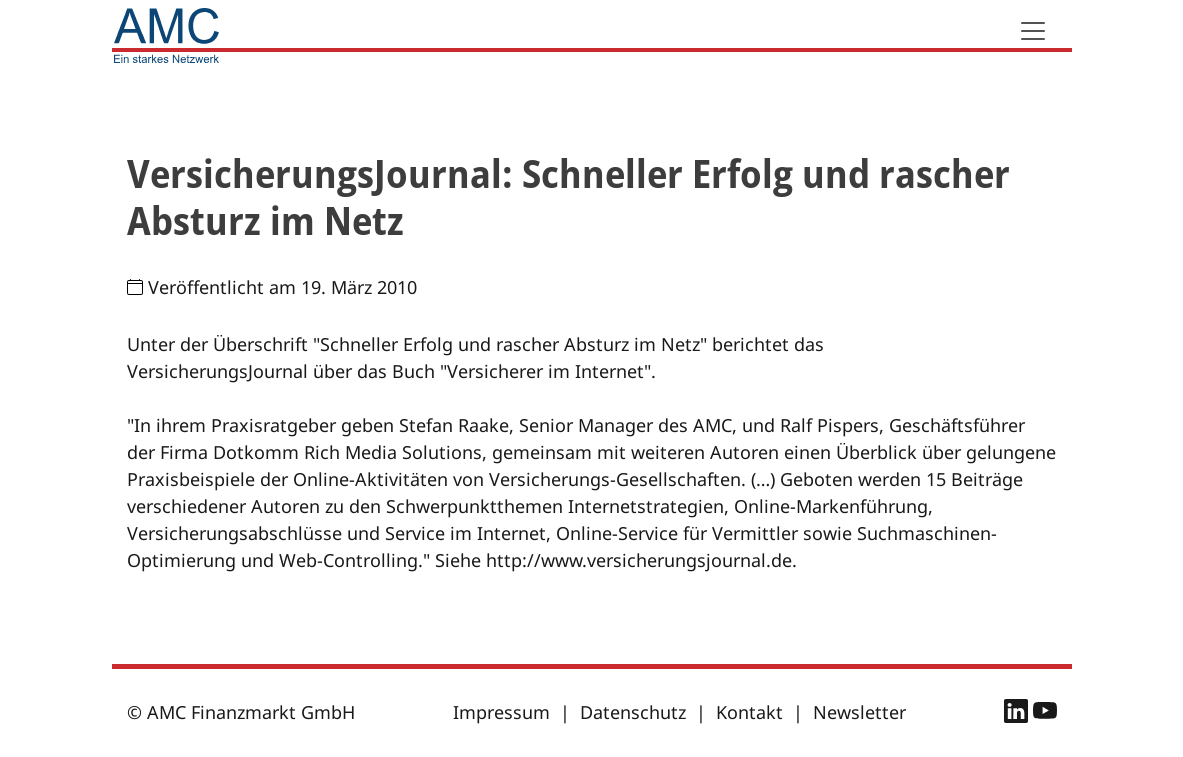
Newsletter (859, 712)
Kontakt (749, 712)
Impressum (501, 712)
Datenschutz (633, 712)
